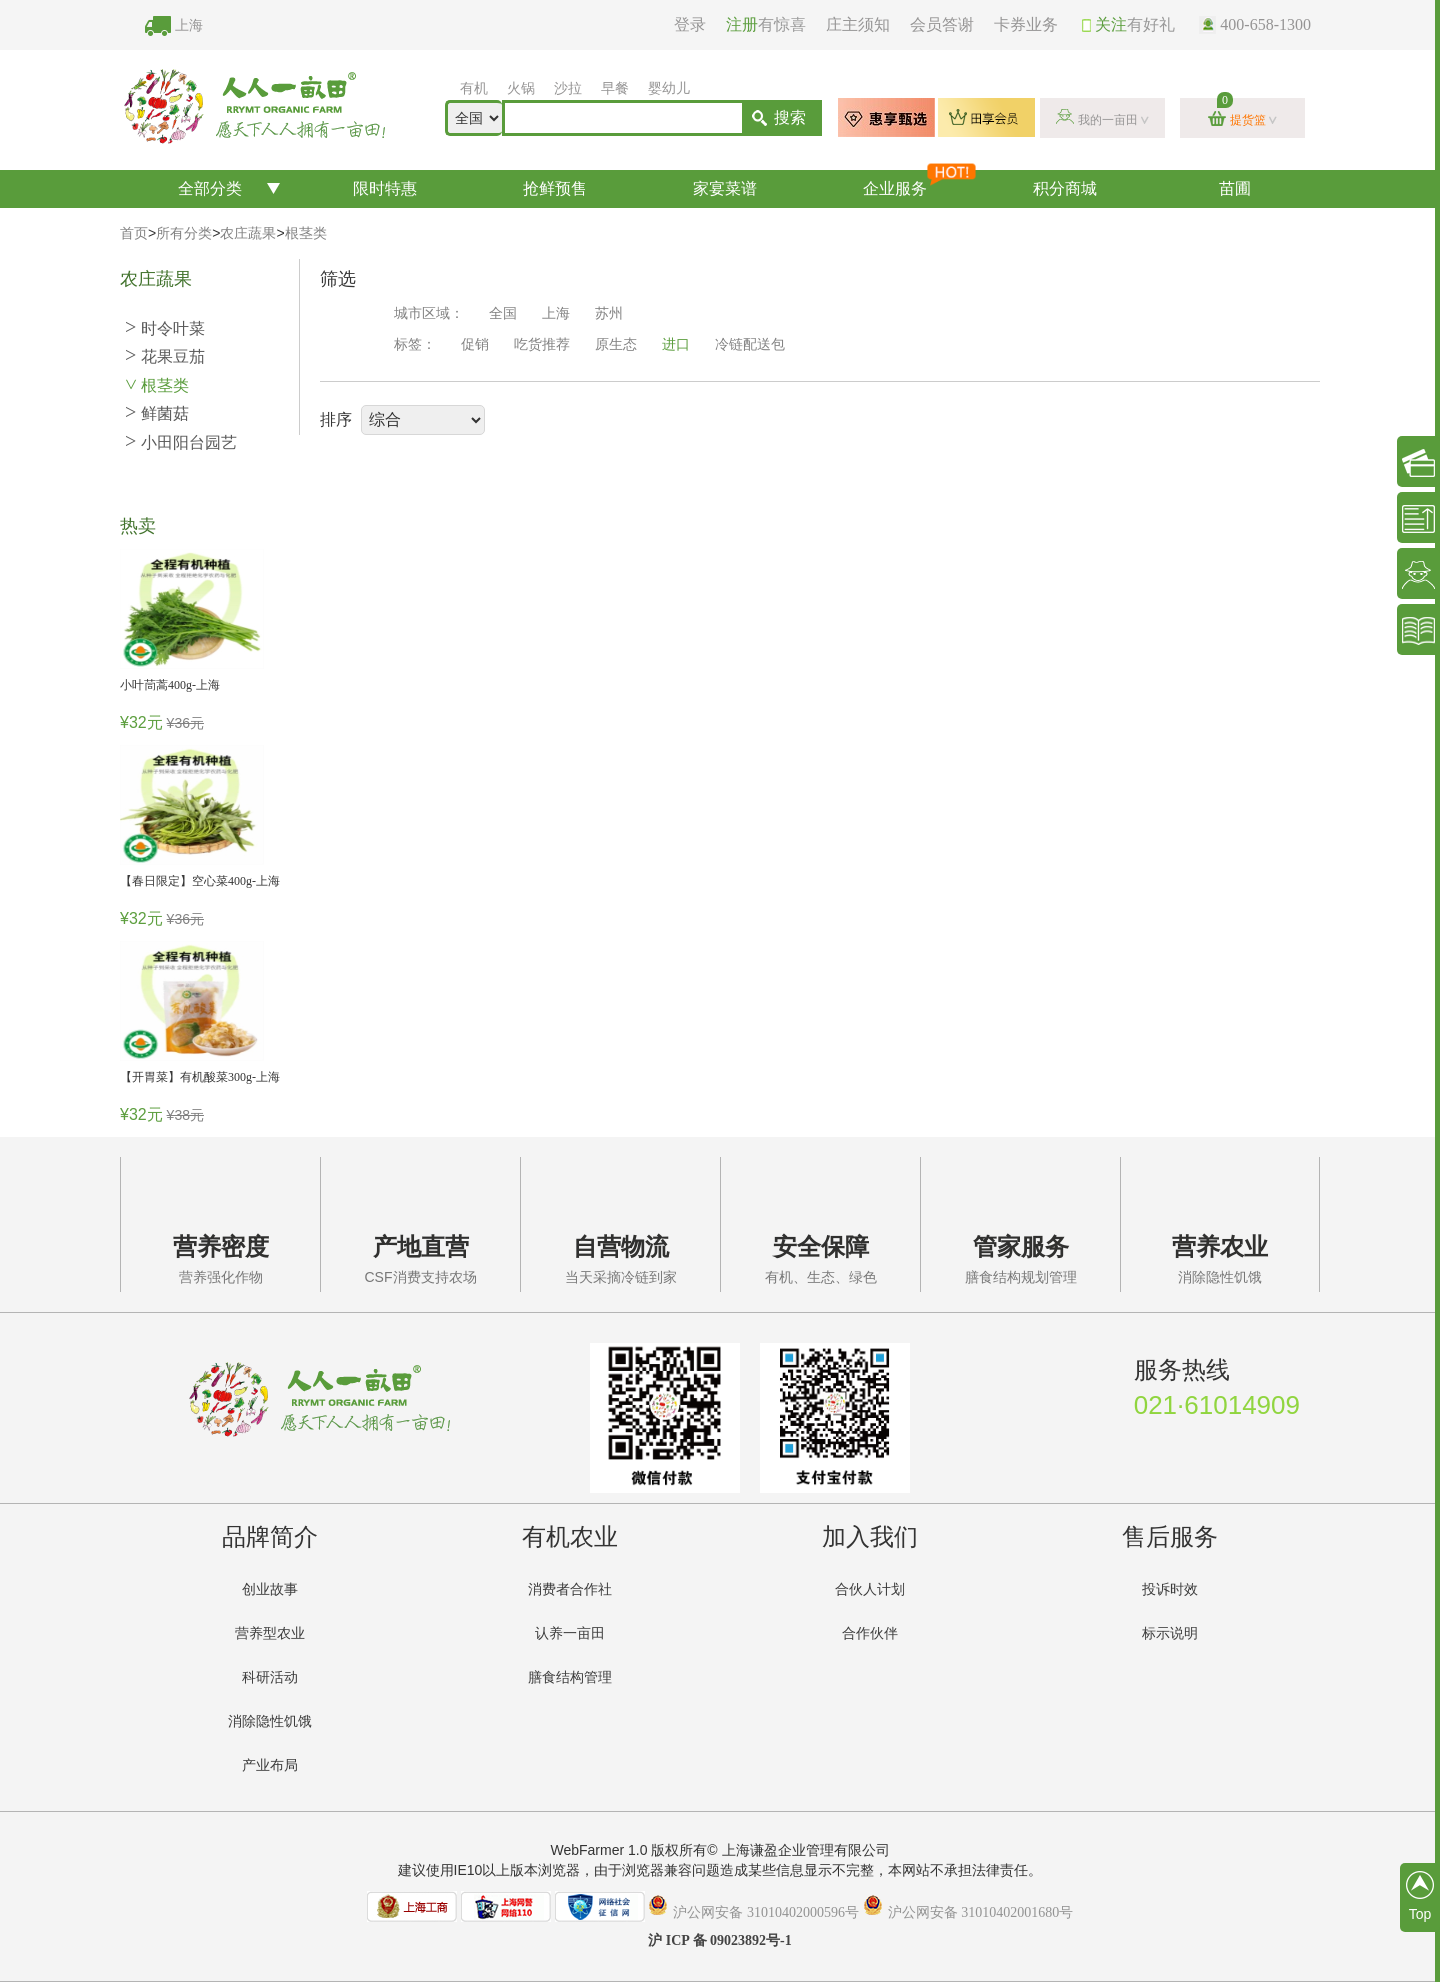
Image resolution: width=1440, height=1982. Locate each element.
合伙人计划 (870, 1589)
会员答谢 (942, 24)
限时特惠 (385, 188)
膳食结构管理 (570, 1677)
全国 (503, 313)
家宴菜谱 (725, 188)
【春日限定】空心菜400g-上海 (200, 881)
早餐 (615, 88)
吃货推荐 (542, 344)
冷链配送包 (750, 344)
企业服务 (921, 183)
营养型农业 (270, 1633)
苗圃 (1235, 188)
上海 (189, 25)
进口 (676, 344)
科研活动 (270, 1677)
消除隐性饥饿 (270, 1721)
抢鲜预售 (555, 188)
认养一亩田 (570, 1633)
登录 (690, 24)
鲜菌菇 (157, 413)
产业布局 (270, 1765)
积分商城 (1065, 188)
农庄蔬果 (248, 233)
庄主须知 (858, 24)
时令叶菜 (165, 328)
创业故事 (270, 1589)
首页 (134, 233)
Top (1420, 1896)
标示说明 (1170, 1633)
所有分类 (184, 233)
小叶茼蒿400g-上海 (170, 685)
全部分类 (210, 188)
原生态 (616, 344)
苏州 (609, 313)
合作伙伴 (870, 1633)
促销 (475, 344)
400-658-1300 (1255, 24)
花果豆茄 (165, 356)
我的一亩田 (1108, 120)
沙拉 (568, 88)
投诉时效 (1170, 1589)
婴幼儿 (669, 88)
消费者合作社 (570, 1589)
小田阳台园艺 (181, 442)
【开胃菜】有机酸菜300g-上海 (200, 1077)
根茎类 (306, 233)
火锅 (521, 88)
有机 (474, 88)
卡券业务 (1026, 24)
